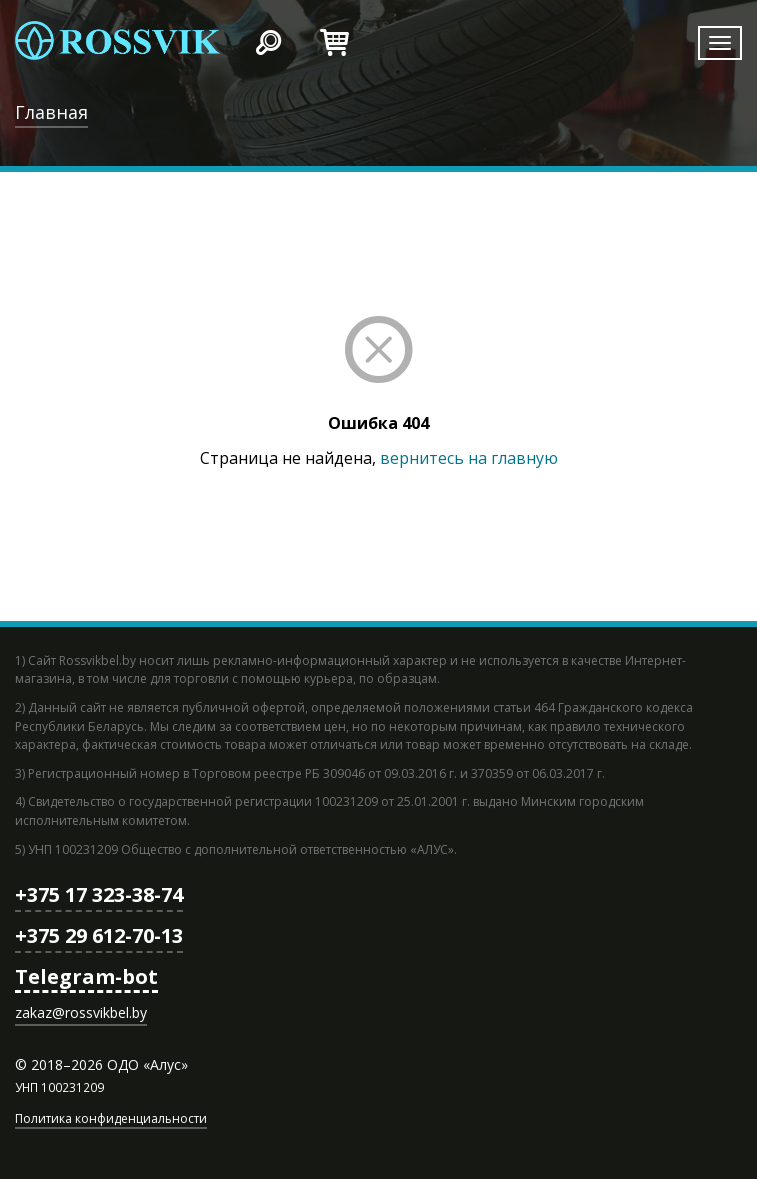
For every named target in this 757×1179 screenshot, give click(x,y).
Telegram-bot (86, 976)
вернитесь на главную (469, 458)
